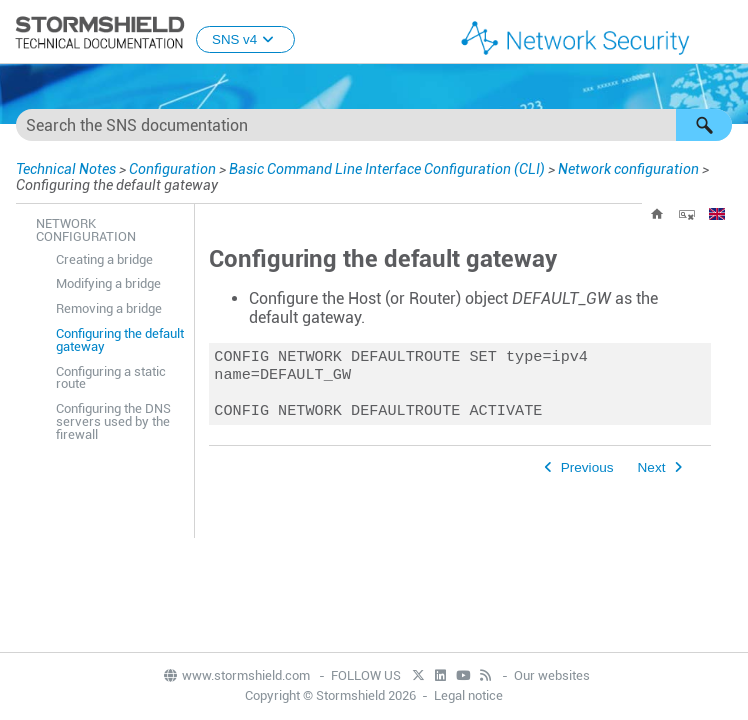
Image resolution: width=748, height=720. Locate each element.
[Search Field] (374, 125)
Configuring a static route (111, 378)
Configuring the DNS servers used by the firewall (113, 421)
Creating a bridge (104, 259)
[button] (704, 125)
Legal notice (468, 695)
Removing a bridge (109, 308)
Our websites (552, 675)
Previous (587, 475)
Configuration (172, 169)
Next (652, 475)
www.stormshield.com (236, 675)
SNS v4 (245, 39)
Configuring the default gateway (120, 340)
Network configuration (628, 169)
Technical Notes (66, 169)
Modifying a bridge (108, 283)
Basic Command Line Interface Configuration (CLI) (387, 169)
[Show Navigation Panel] (724, 33)
